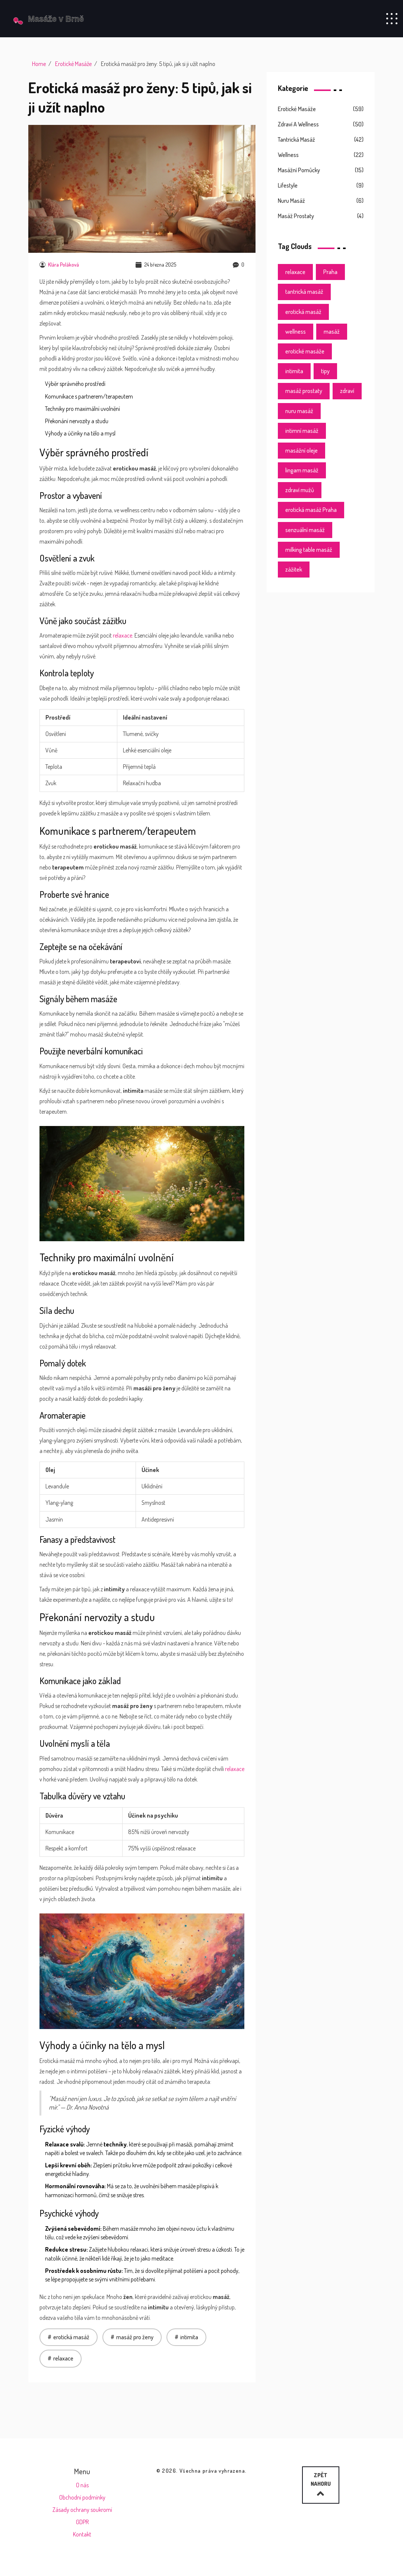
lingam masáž (301, 470)
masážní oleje (301, 450)
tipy (325, 371)
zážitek (293, 569)
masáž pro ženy (134, 2337)
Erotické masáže (297, 109)
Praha (330, 272)
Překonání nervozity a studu (76, 421)
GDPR (82, 2522)
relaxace (122, 635)
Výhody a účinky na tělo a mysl (80, 433)
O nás (82, 2485)
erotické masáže (304, 351)
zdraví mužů (299, 490)
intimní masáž (301, 430)
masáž (332, 331)
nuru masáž (299, 411)
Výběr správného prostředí (75, 383)
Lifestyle (288, 185)
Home (39, 63)
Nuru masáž (291, 201)
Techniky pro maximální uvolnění (82, 408)
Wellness (288, 155)
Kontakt (82, 2534)
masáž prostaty (303, 390)
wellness (295, 331)
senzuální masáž (305, 530)
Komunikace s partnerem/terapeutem (89, 396)
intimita (189, 2337)
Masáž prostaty (296, 216)
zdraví (347, 390)
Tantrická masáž (296, 139)
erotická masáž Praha (311, 509)
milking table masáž (308, 549)
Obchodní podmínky (82, 2497)
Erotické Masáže (73, 63)
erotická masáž (71, 2337)
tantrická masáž (304, 291)
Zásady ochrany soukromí (82, 2509)
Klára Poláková (59, 264)
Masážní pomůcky (299, 170)
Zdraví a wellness (298, 124)
